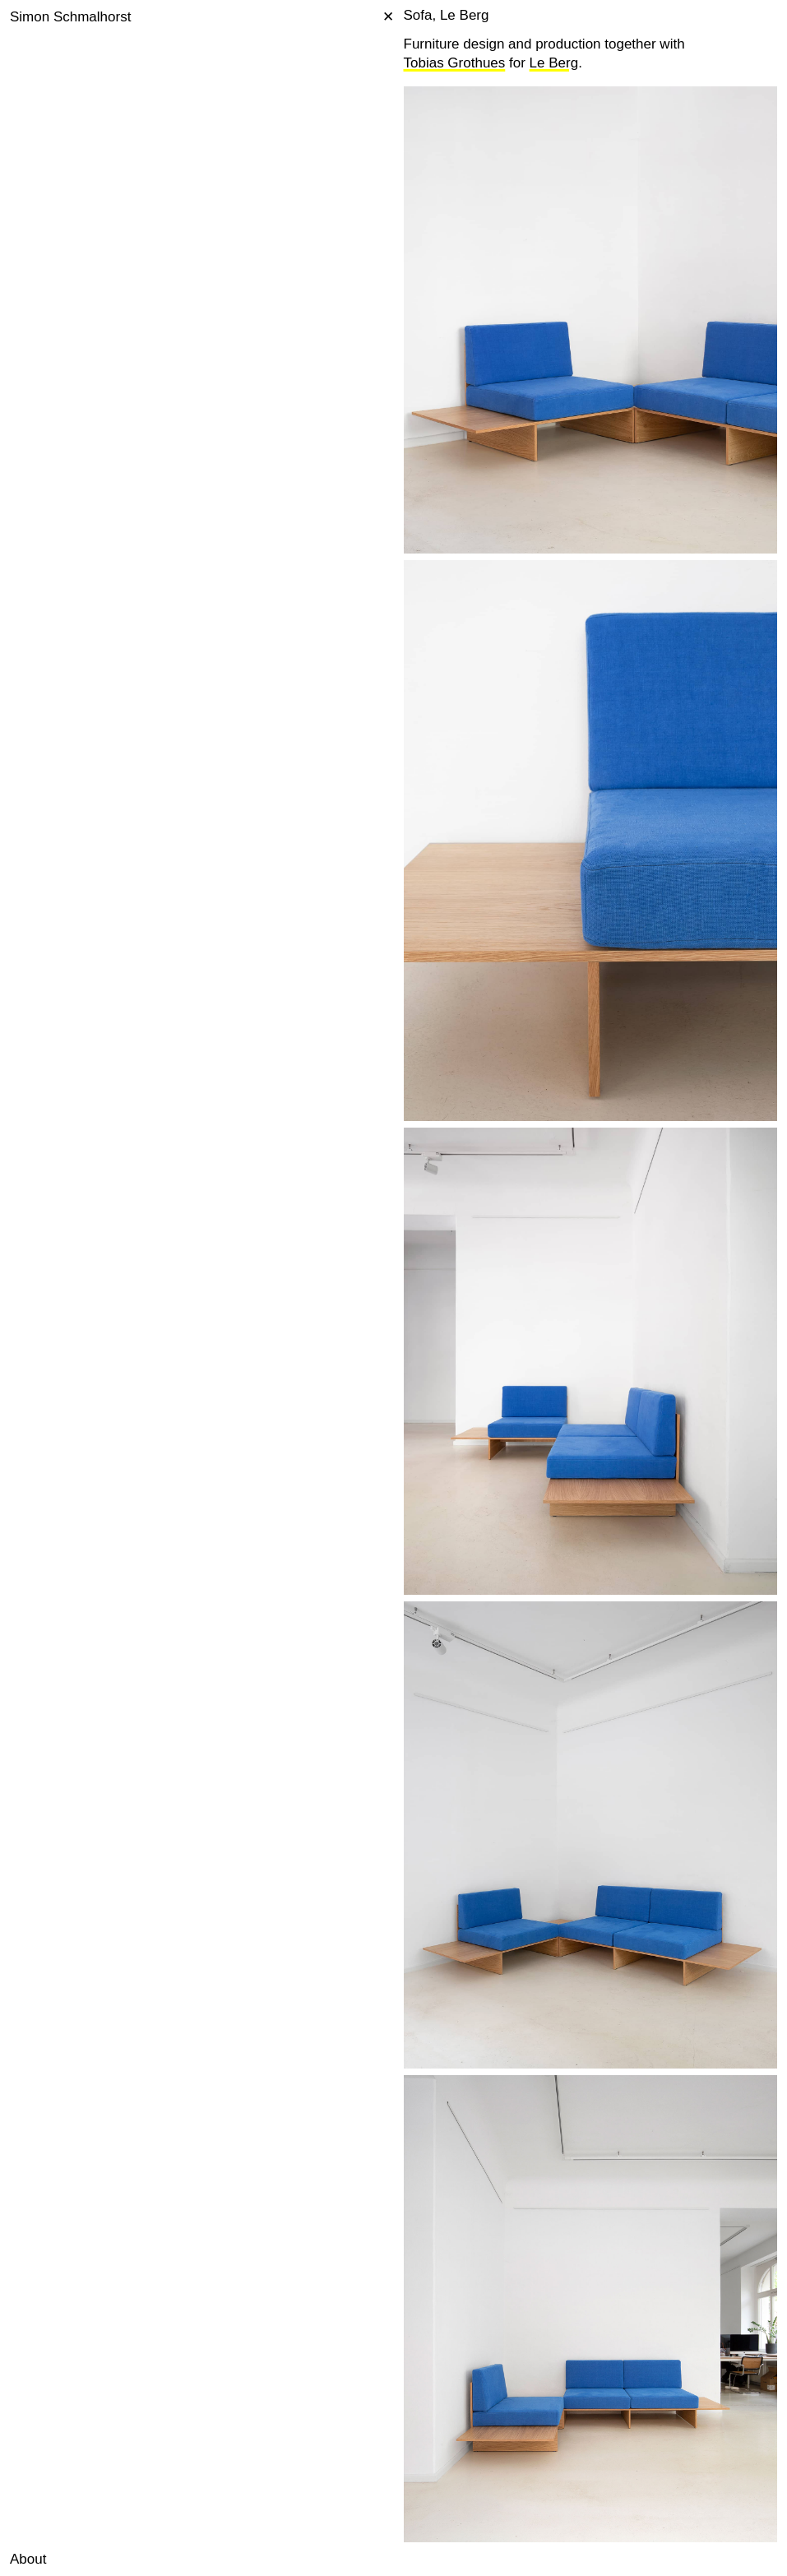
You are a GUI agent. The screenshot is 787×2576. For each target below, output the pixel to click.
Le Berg (554, 63)
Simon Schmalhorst (70, 17)
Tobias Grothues (455, 63)
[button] (16, 2559)
